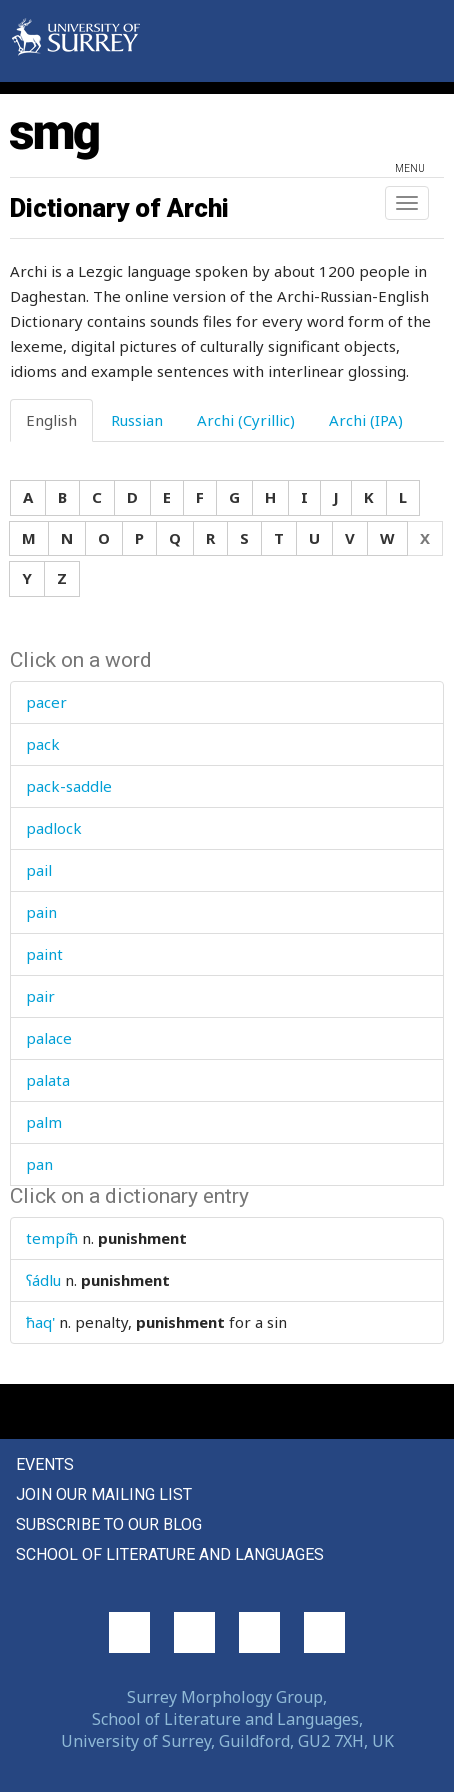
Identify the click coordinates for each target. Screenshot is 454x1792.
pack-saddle (69, 786)
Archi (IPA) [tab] (366, 420)
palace (49, 1038)
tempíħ (52, 1238)
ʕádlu (43, 1280)
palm (44, 1122)
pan (39, 1164)
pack (43, 744)
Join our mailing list (104, 1494)
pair (40, 996)
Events (45, 1464)
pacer (46, 702)
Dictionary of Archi (119, 208)
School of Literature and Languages (170, 1554)
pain (41, 912)
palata (48, 1080)
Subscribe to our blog (109, 1524)
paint (44, 954)
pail (39, 870)
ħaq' (40, 1322)
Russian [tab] (137, 420)
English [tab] (51, 420)
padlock (54, 828)
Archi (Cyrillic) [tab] (246, 420)
